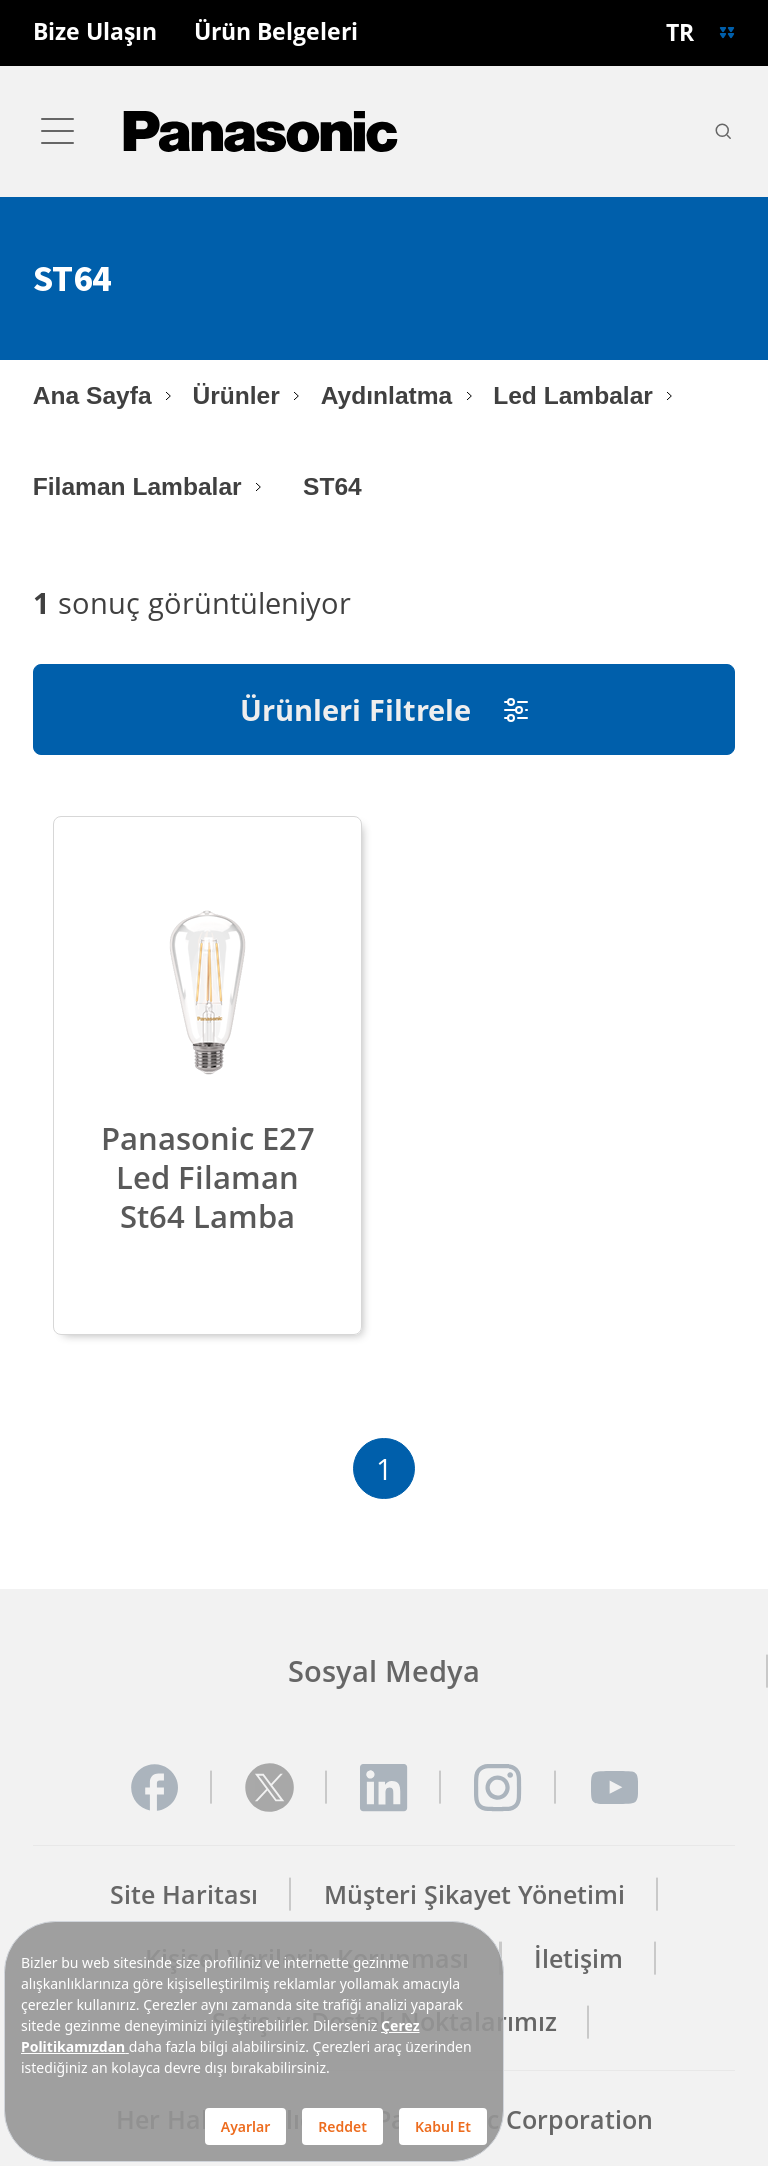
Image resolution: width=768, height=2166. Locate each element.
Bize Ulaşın (95, 32)
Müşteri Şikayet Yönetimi (474, 1894)
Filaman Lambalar (137, 486)
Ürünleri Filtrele (384, 709)
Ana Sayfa (92, 395)
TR (680, 32)
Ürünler (235, 395)
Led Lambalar (573, 395)
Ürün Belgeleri (276, 32)
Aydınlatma (386, 395)
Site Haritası (184, 1894)
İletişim (578, 1958)
